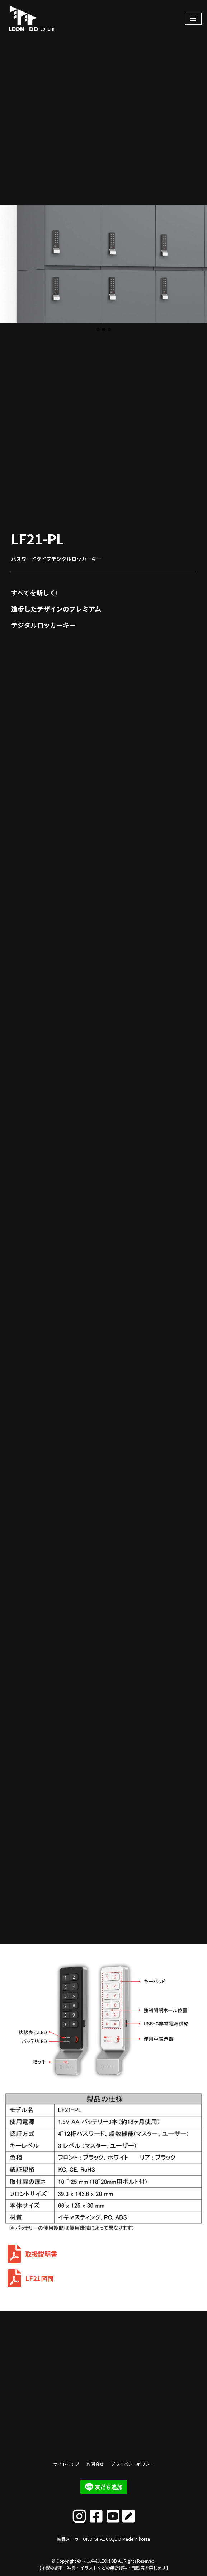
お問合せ (95, 2464)
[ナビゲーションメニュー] (193, 19)
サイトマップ (66, 2464)
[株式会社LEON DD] (41, 18)
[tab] (98, 329)
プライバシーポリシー (132, 2464)
